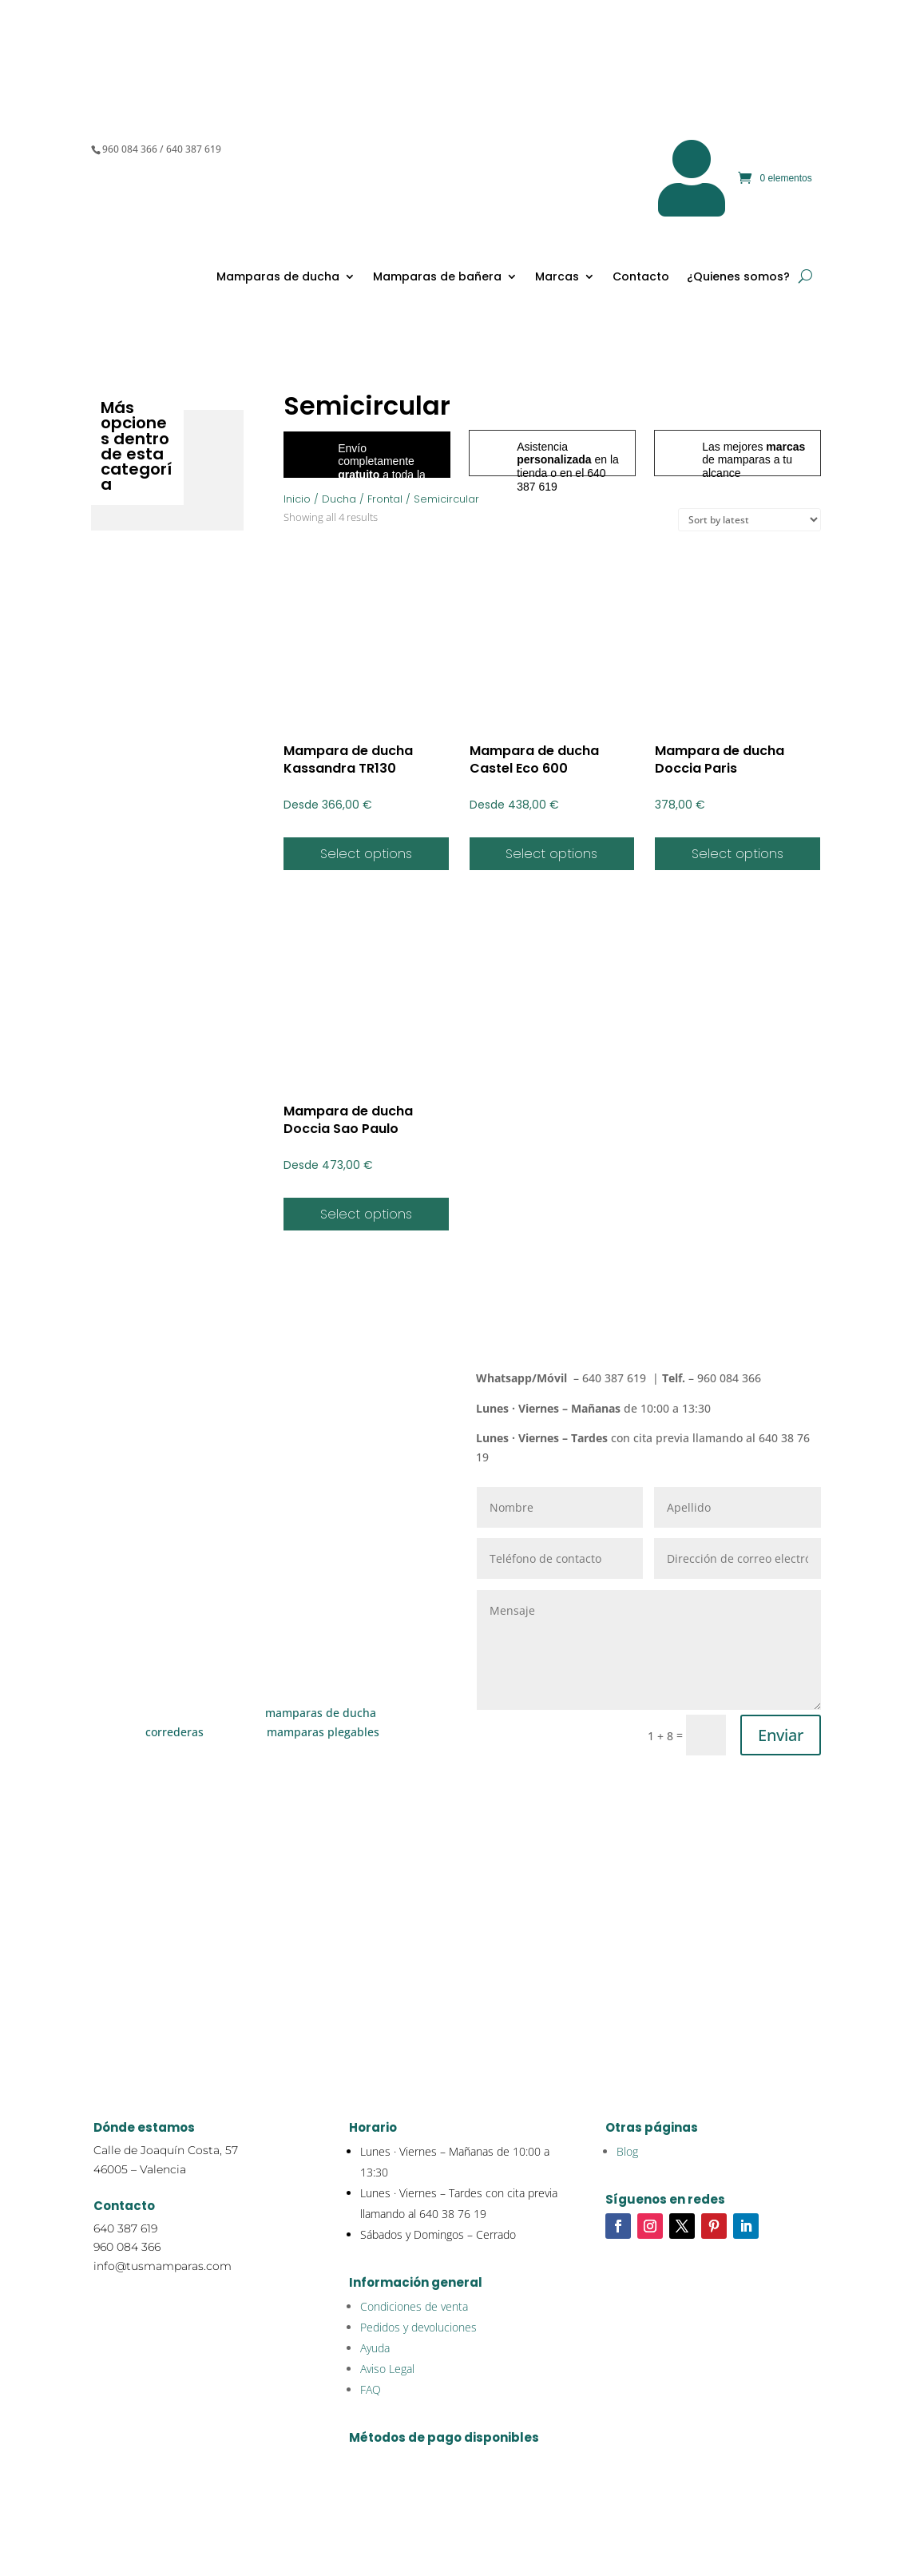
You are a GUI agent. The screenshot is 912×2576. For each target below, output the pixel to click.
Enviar (780, 1735)
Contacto (641, 276)
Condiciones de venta (414, 2306)
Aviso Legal (387, 2368)
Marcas (557, 276)
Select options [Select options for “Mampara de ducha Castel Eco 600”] (551, 854)
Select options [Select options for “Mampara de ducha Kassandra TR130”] (366, 854)
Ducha (339, 499)
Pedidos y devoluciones (418, 2327)
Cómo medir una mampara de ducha (263, 1946)
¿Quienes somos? (738, 276)
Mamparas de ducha (277, 276)
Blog (627, 2151)
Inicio (297, 499)
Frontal (384, 499)
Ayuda (375, 2347)
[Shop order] (749, 519)
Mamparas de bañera (437, 276)
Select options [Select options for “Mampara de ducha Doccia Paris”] (737, 854)
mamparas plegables (323, 1731)
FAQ (370, 2389)
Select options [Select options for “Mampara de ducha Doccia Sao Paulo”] (366, 1214)
